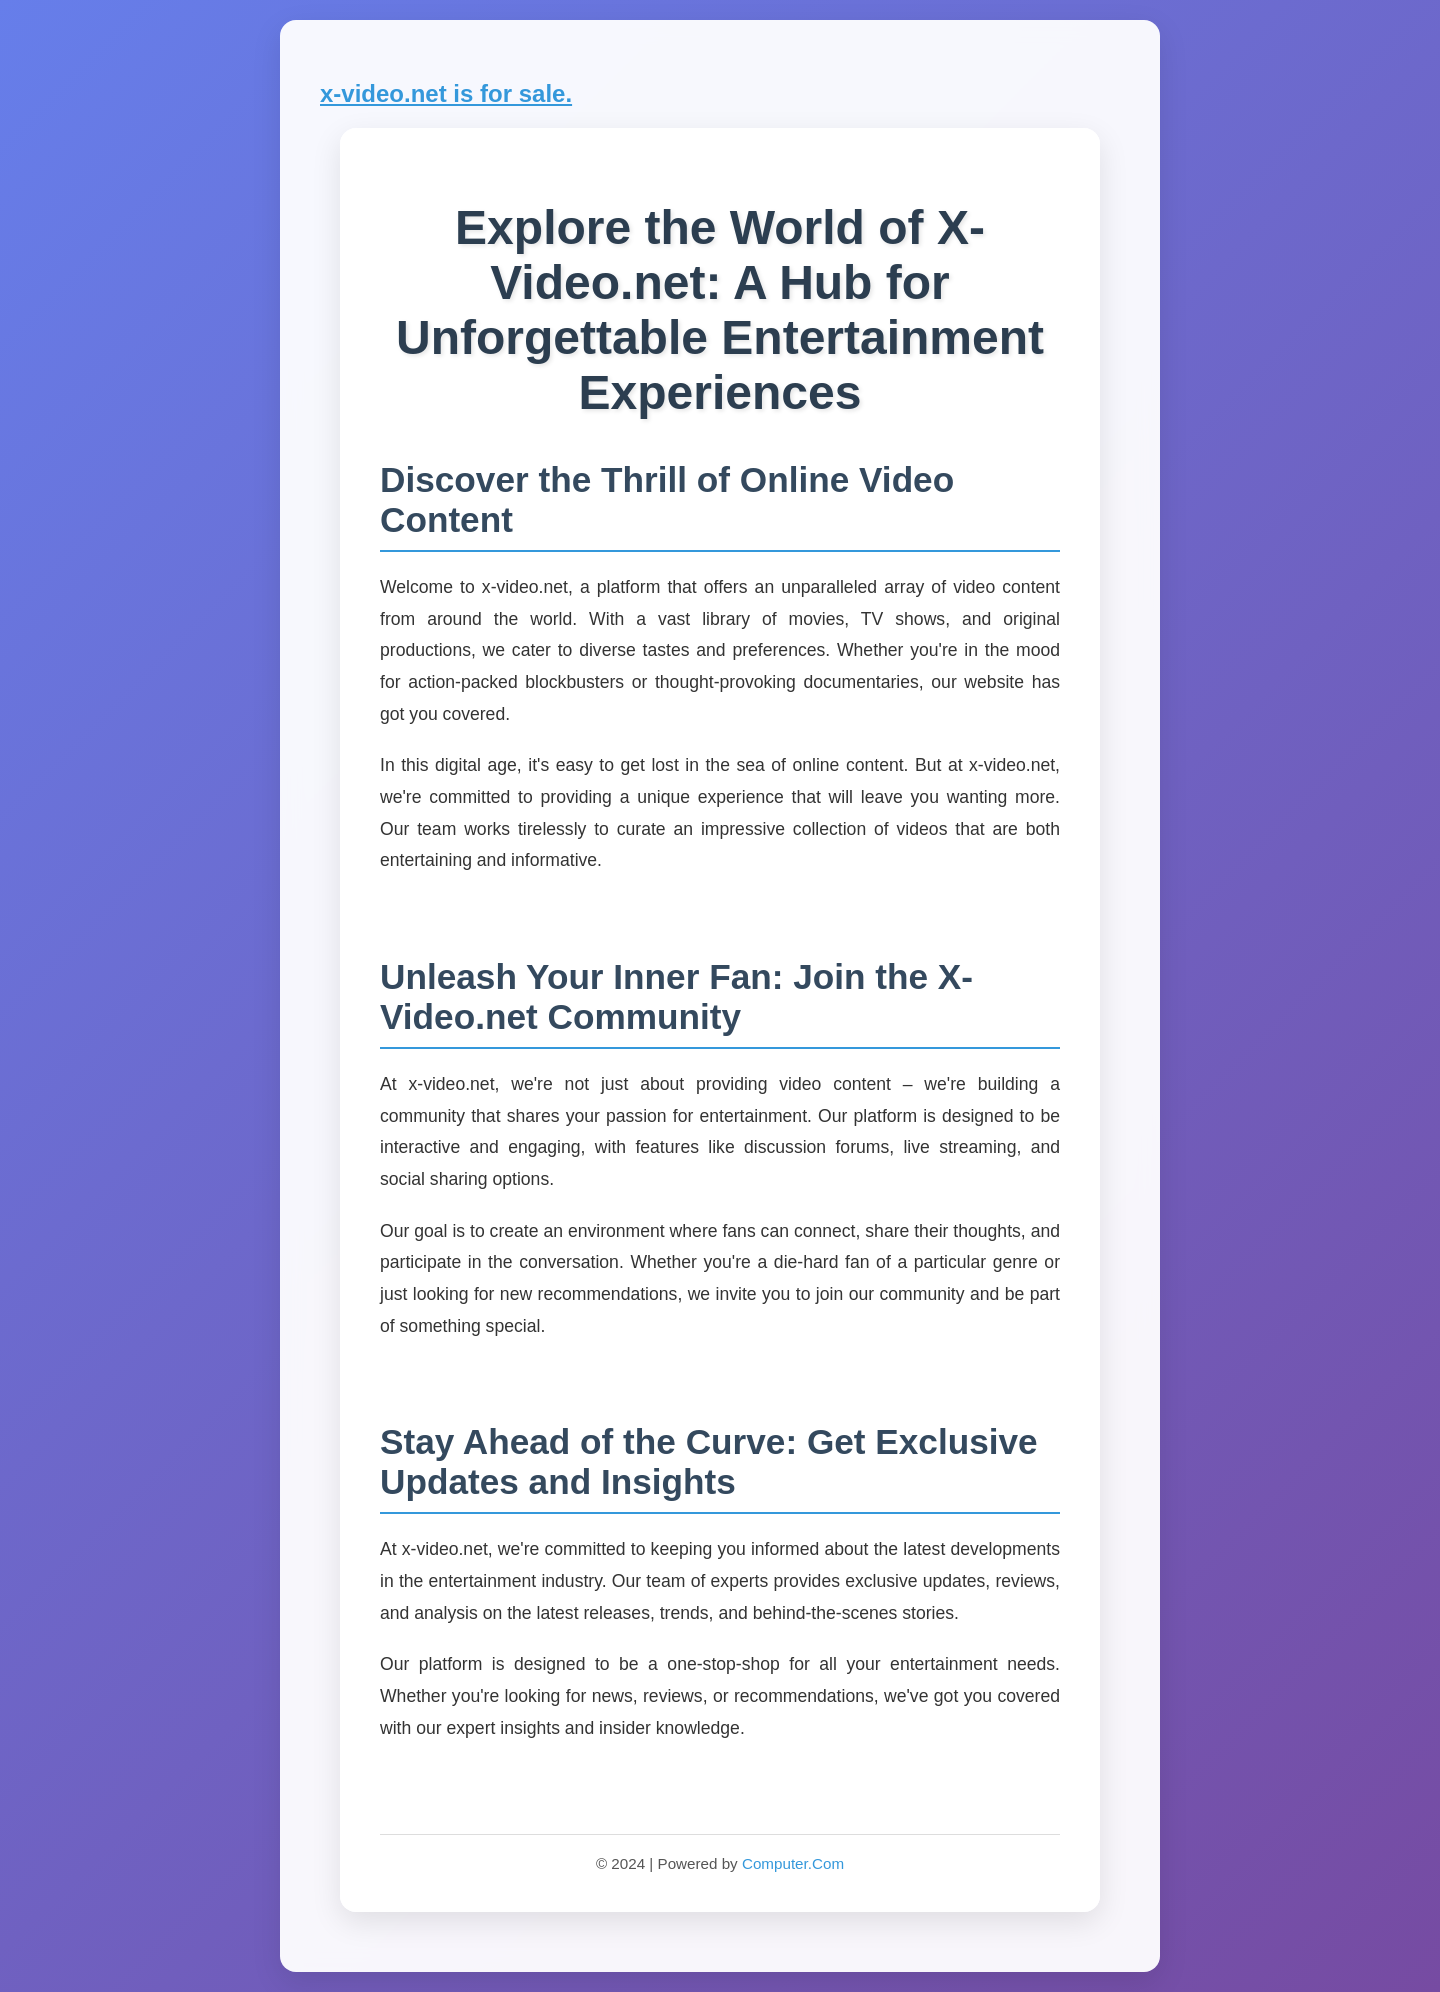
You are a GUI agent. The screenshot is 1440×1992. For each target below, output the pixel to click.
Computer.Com (793, 1863)
